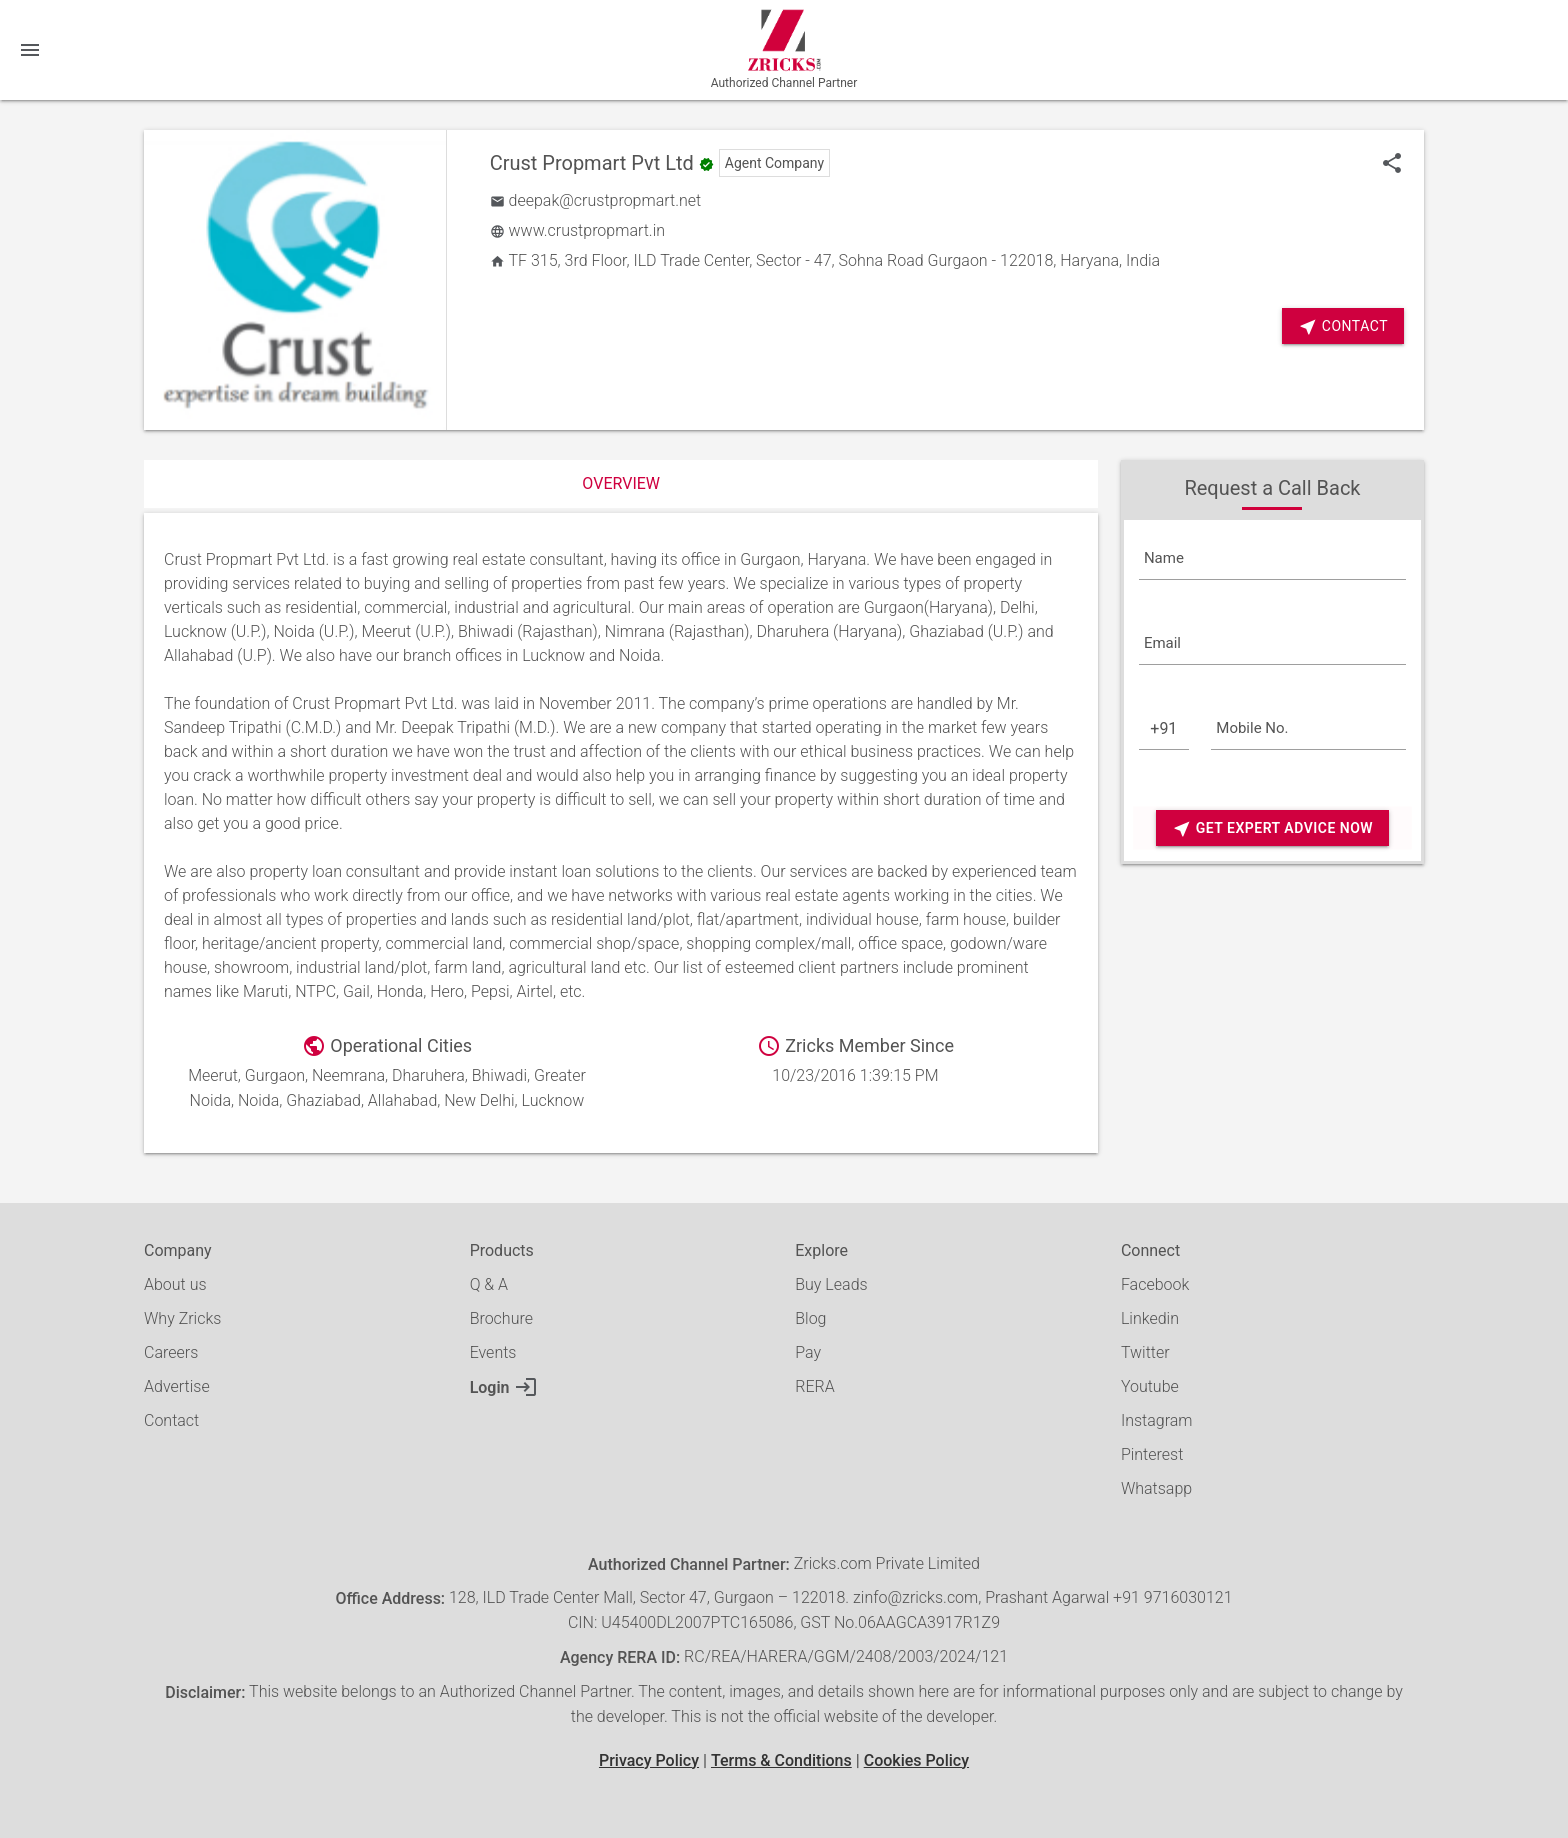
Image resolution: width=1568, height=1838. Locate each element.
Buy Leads (831, 1284)
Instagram (1157, 1420)
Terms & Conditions (781, 1760)
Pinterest (1152, 1454)
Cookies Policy (916, 1760)
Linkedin (1150, 1318)
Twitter (1145, 1352)
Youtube (1150, 1386)
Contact (1343, 326)
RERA (814, 1386)
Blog (810, 1318)
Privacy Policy (649, 1760)
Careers (171, 1352)
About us (175, 1284)
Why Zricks (182, 1318)
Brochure (501, 1318)
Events (493, 1352)
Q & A (489, 1284)
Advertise (177, 1386)
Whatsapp (1156, 1488)
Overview (621, 483)
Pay (808, 1352)
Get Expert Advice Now (1272, 828)
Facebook (1155, 1284)
